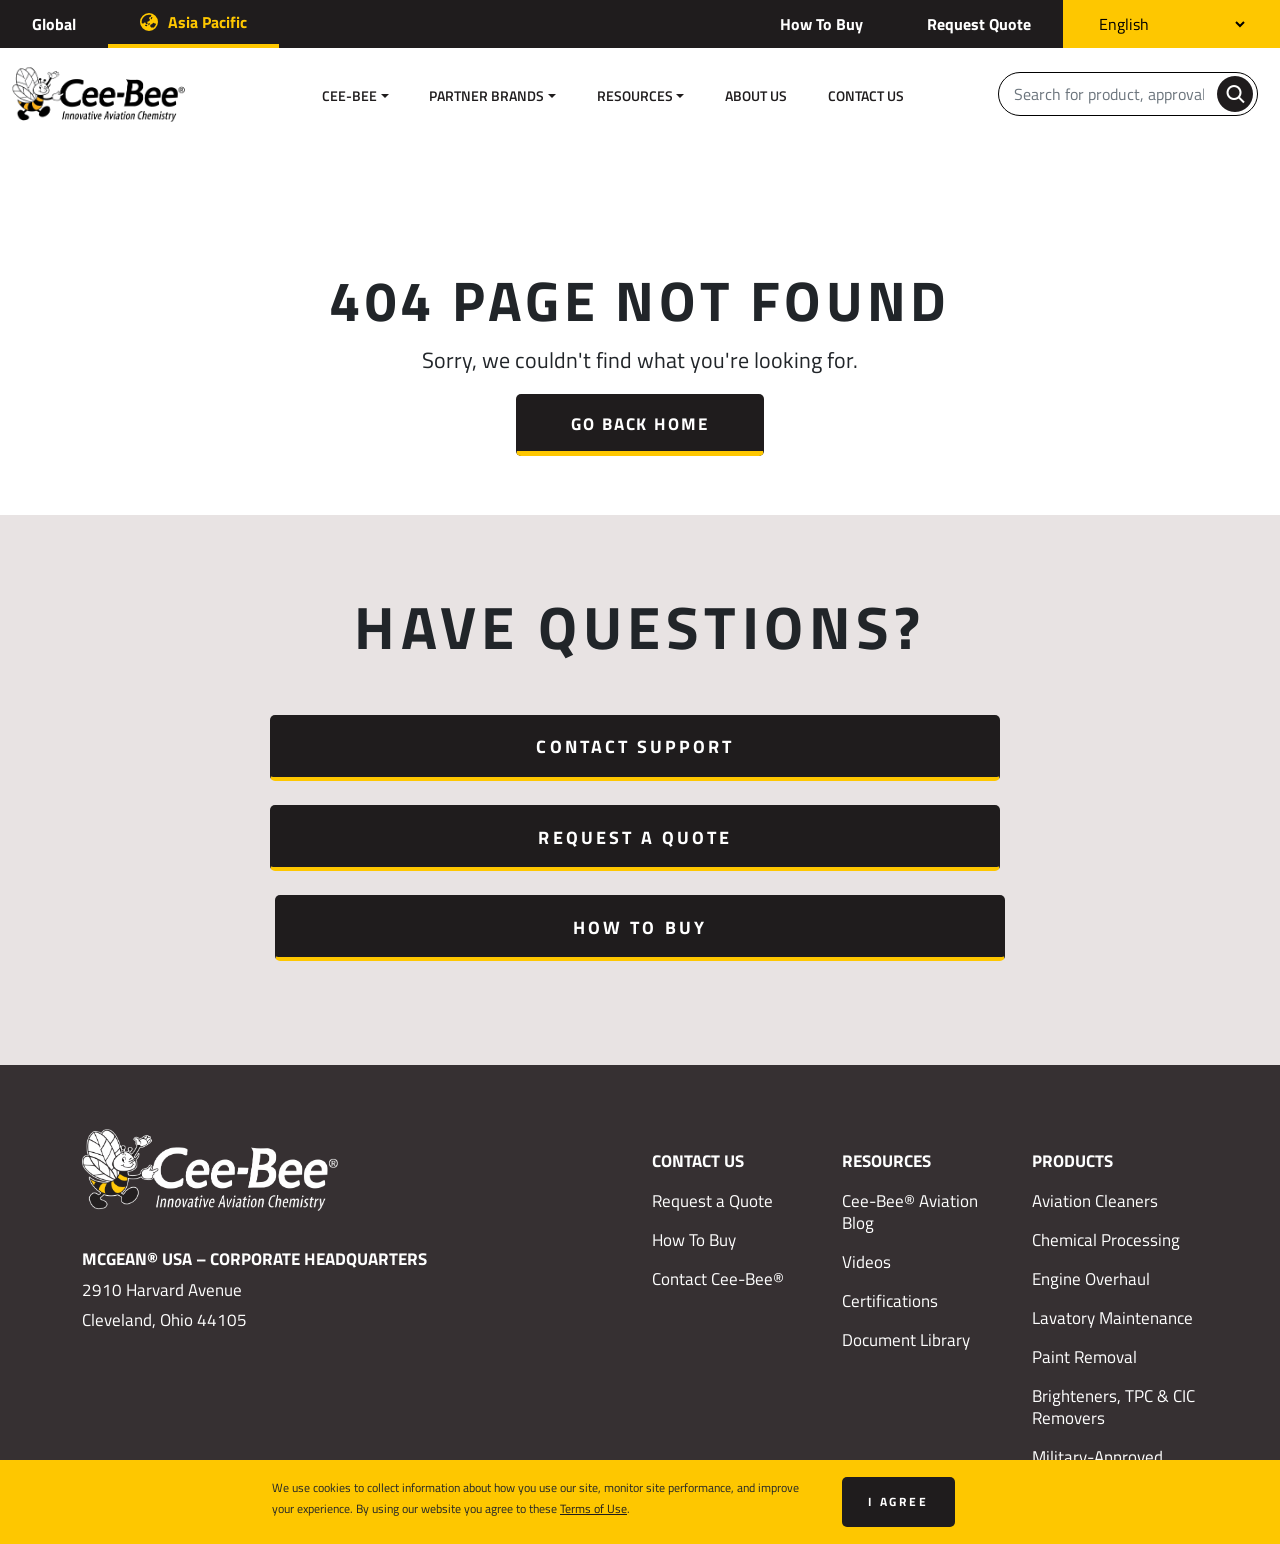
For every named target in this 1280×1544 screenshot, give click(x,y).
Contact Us (866, 95)
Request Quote (979, 23)
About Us (756, 95)
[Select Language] (1171, 24)
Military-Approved (1097, 1277)
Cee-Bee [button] (349, 95)
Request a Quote (640, 746)
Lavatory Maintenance (1112, 1137)
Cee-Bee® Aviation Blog (910, 1031)
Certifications (890, 1120)
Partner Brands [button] (486, 95)
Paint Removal (1084, 1177)
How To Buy (821, 23)
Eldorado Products (1098, 1316)
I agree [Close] (898, 1501)
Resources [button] (635, 95)
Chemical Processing (1106, 1059)
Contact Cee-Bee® (718, 1098)
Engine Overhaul (1091, 1098)
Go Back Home (639, 423)
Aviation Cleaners (1095, 1020)
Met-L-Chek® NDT (1097, 1355)
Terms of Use (593, 1508)
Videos (866, 1081)
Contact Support (234, 746)
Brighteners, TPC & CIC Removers (1113, 1227)
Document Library (906, 1160)
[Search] (1109, 94)
